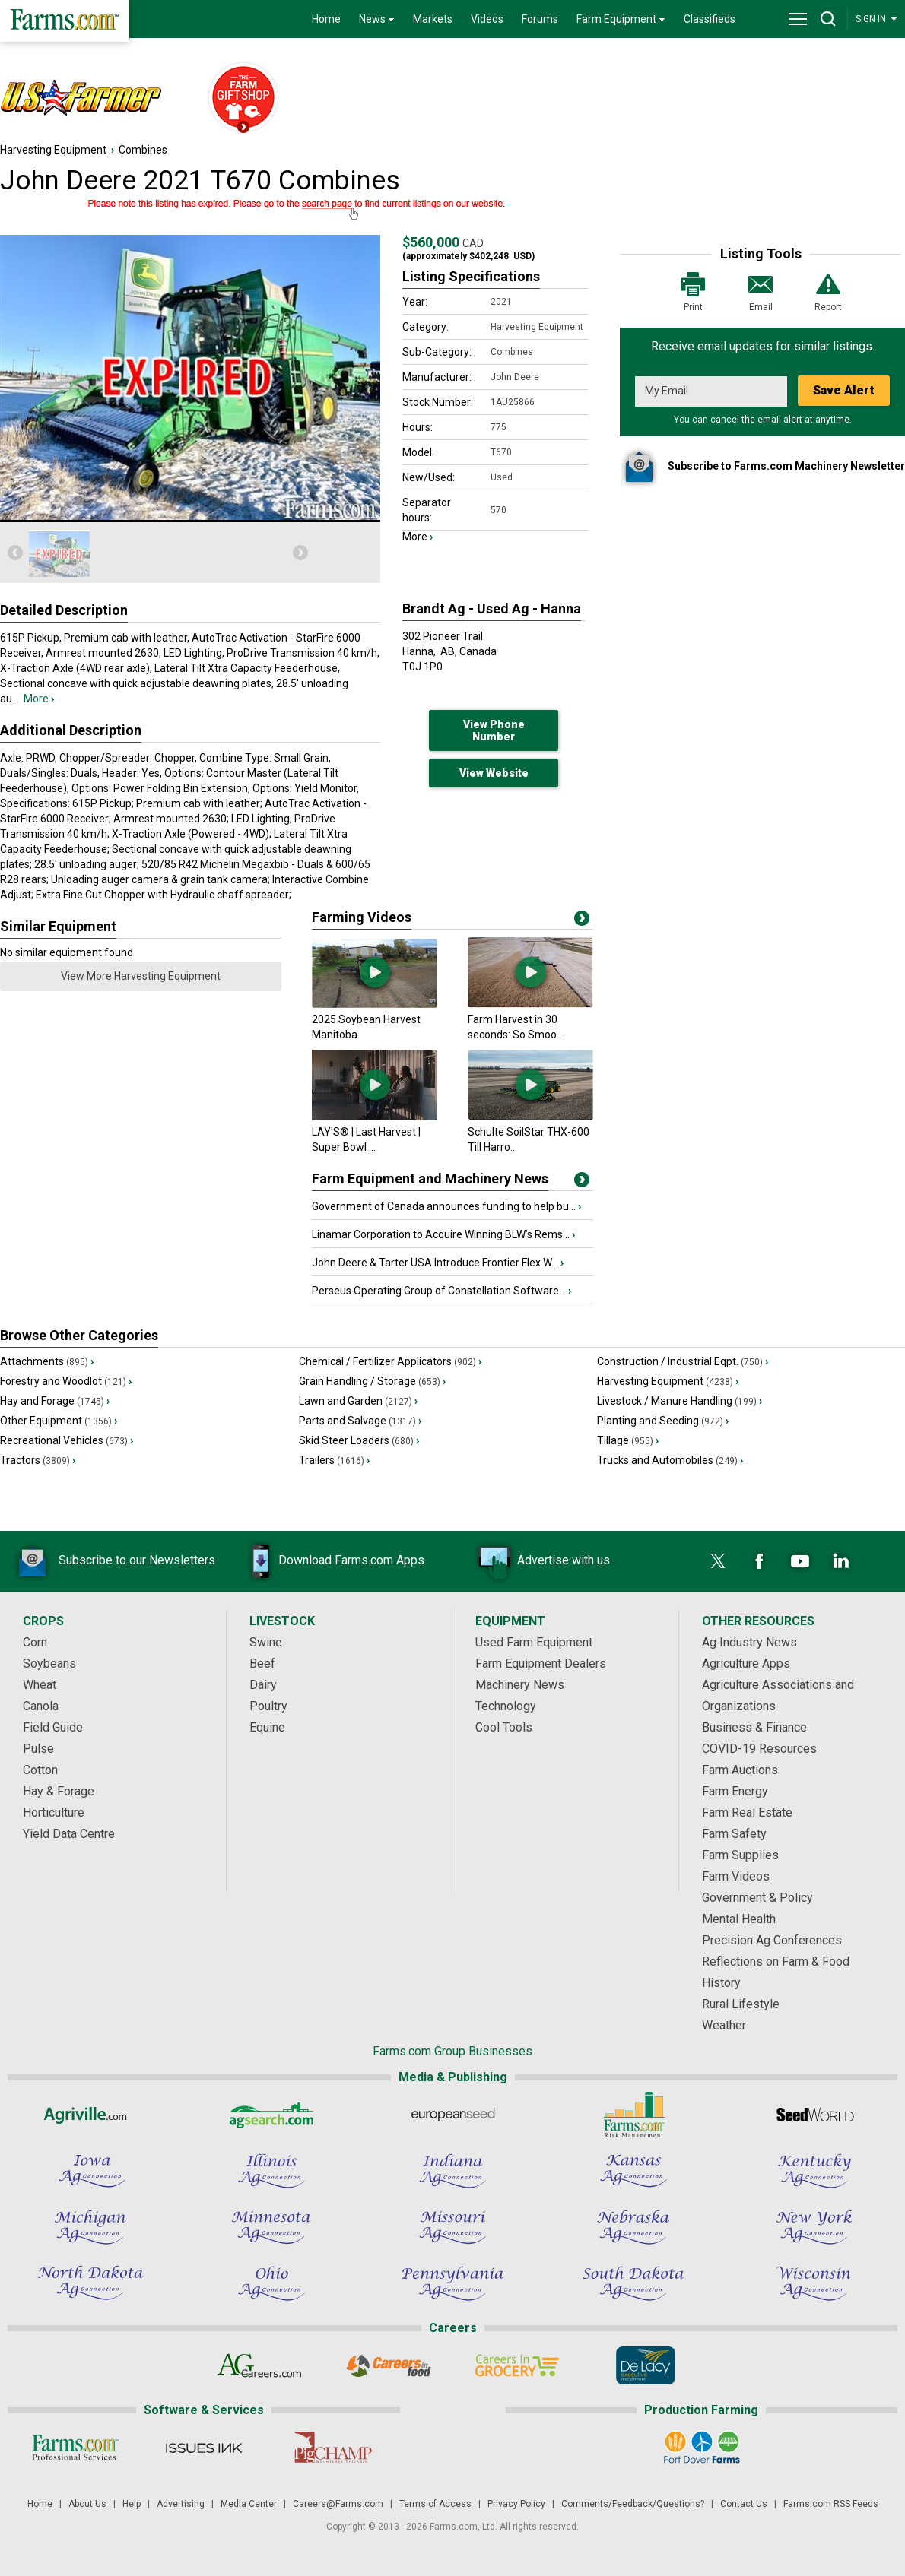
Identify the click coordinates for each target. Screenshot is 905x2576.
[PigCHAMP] (331, 2447)
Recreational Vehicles (66, 1440)
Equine (267, 1727)
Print (693, 290)
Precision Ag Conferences (772, 1940)
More (39, 698)
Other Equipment (58, 1421)
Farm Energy (735, 1791)
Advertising (181, 2503)
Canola (41, 1706)
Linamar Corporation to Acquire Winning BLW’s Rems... (443, 1234)
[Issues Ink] (203, 2447)
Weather (724, 2025)
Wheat (39, 1685)
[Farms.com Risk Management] (633, 2114)
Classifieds (709, 19)
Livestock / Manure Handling (679, 1401)
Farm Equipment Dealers (540, 1663)
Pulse (38, 1748)
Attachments (47, 1361)
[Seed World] (814, 2114)
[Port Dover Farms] (701, 2447)
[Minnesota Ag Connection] (271, 2227)
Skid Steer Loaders (359, 1440)
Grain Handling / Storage (372, 1381)
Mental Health (739, 1919)
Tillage (628, 1440)
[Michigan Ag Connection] (90, 2227)
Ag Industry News (749, 1642)
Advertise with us (541, 1561)
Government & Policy (757, 1897)
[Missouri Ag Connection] (452, 2227)
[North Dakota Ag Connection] (90, 2283)
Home (326, 19)
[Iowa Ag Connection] (90, 2171)
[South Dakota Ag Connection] (633, 2283)
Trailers (334, 1460)
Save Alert (844, 390)
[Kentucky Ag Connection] (814, 2171)
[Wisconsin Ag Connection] (814, 2283)
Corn (35, 1642)
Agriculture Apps (746, 1663)
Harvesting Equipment (53, 150)
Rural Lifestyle (741, 2004)
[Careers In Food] (388, 2365)
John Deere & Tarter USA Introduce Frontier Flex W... (438, 1262)
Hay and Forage (55, 1401)
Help (131, 2503)
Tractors (37, 1460)
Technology (505, 1706)
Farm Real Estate (747, 1812)
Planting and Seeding (663, 1421)
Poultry (268, 1706)
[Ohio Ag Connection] (271, 2283)
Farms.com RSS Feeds (830, 2503)
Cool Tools (503, 1727)
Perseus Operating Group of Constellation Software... (441, 1291)
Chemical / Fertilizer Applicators (390, 1361)
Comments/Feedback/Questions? (632, 2503)
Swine (265, 1642)
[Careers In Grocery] (516, 2365)
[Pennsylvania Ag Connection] (452, 2283)
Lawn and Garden (358, 1401)
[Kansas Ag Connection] (633, 2171)
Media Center (249, 2503)
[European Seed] (452, 2114)
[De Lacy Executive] (645, 2365)
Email (760, 290)
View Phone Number (494, 730)
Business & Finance (754, 1727)
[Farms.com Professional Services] (74, 2447)
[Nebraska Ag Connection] (633, 2227)
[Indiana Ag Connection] (452, 2171)
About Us (87, 2503)
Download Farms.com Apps (328, 1561)
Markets (432, 19)
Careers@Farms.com (338, 2503)
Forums (540, 19)
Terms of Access (435, 2503)
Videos (487, 19)
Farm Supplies (740, 1855)
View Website (494, 773)
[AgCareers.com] (259, 2365)
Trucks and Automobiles (670, 1460)
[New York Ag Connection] (814, 2227)
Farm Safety (734, 1834)
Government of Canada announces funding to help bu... (446, 1206)
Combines (143, 150)
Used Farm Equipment (533, 1642)
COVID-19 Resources (759, 1748)
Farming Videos (361, 917)
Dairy (263, 1685)
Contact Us (743, 2503)
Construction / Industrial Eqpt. (682, 1361)
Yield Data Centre (69, 1834)
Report (828, 290)
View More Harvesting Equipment (141, 976)
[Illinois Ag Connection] (271, 2171)
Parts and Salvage (360, 1421)
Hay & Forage (58, 1791)
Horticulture (53, 1812)
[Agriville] (90, 2114)
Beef (262, 1663)
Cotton (40, 1770)
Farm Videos (736, 1876)
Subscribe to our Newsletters (114, 1561)
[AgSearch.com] (271, 2114)
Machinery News (519, 1685)
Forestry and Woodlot (66, 1381)
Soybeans (49, 1663)
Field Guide (53, 1727)
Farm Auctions (740, 1770)
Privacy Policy (516, 2503)
